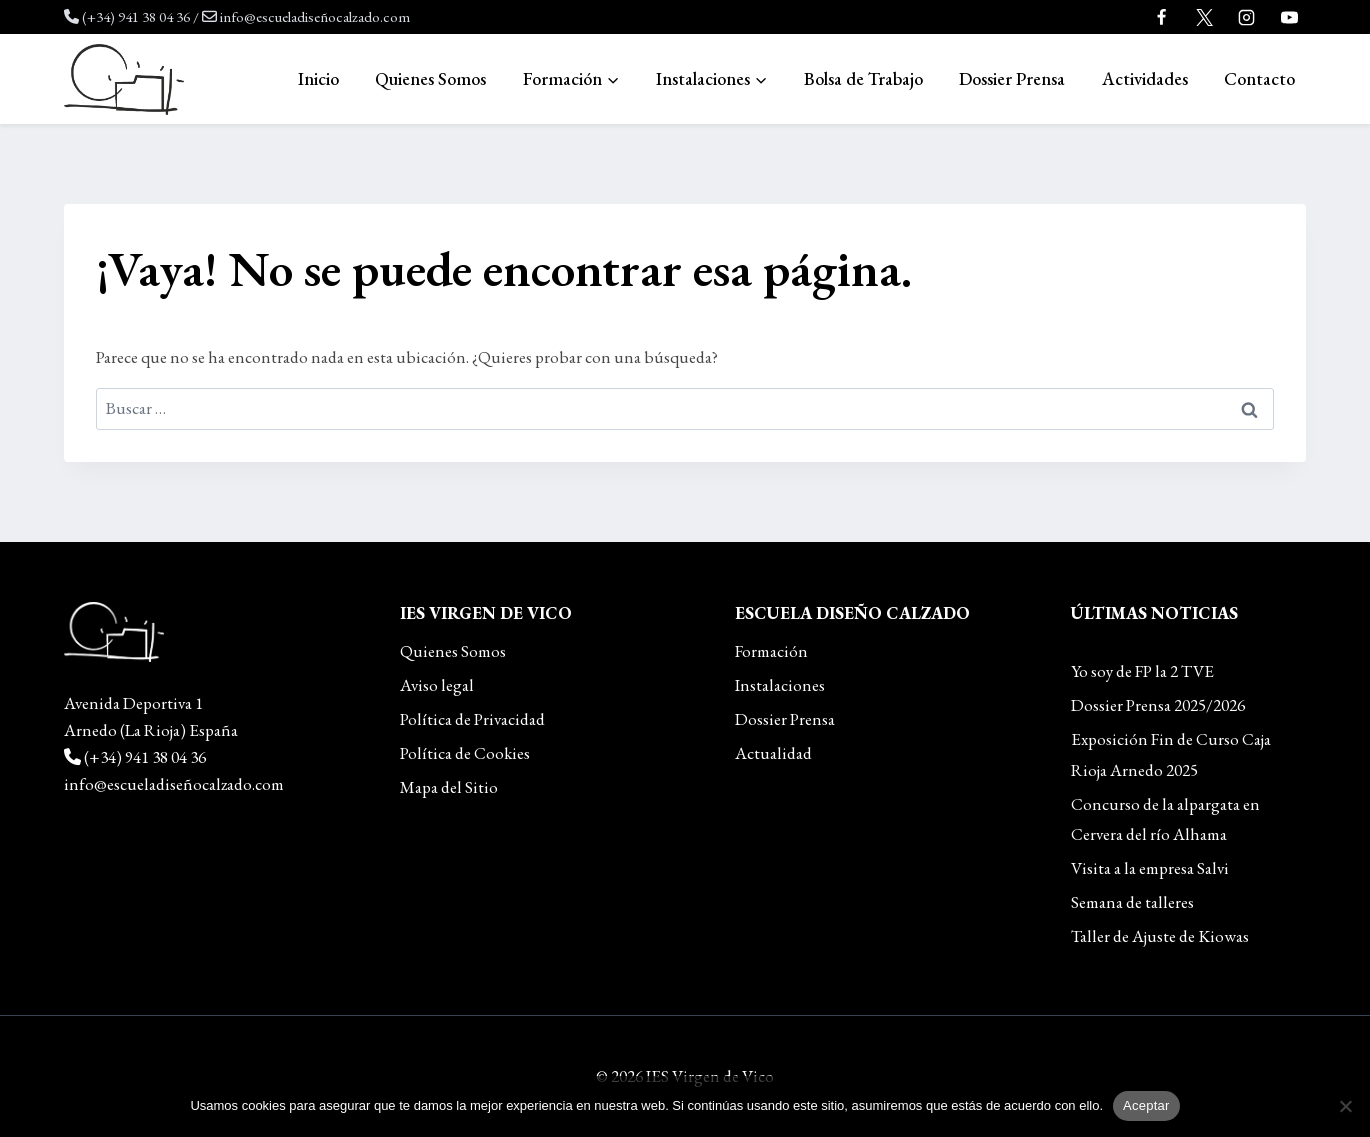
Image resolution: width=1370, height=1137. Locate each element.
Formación (771, 651)
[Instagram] (1247, 17)
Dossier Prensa (1012, 78)
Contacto (1259, 78)
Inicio (318, 78)
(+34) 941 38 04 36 (136, 16)
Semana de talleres (1132, 902)
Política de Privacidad (472, 719)
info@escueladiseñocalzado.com (315, 16)
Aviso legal (437, 685)
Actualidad (773, 753)
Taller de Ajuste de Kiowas (1160, 936)
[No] (1345, 1106)
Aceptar (1146, 1105)
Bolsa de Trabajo (863, 78)
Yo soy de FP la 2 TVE (1142, 671)
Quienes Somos (430, 78)
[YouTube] (1289, 17)
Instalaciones (780, 685)
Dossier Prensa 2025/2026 (1158, 705)
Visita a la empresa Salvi (1150, 868)
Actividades (1145, 78)
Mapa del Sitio (449, 787)
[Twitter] (1204, 17)
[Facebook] (1162, 17)
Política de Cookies (465, 753)
